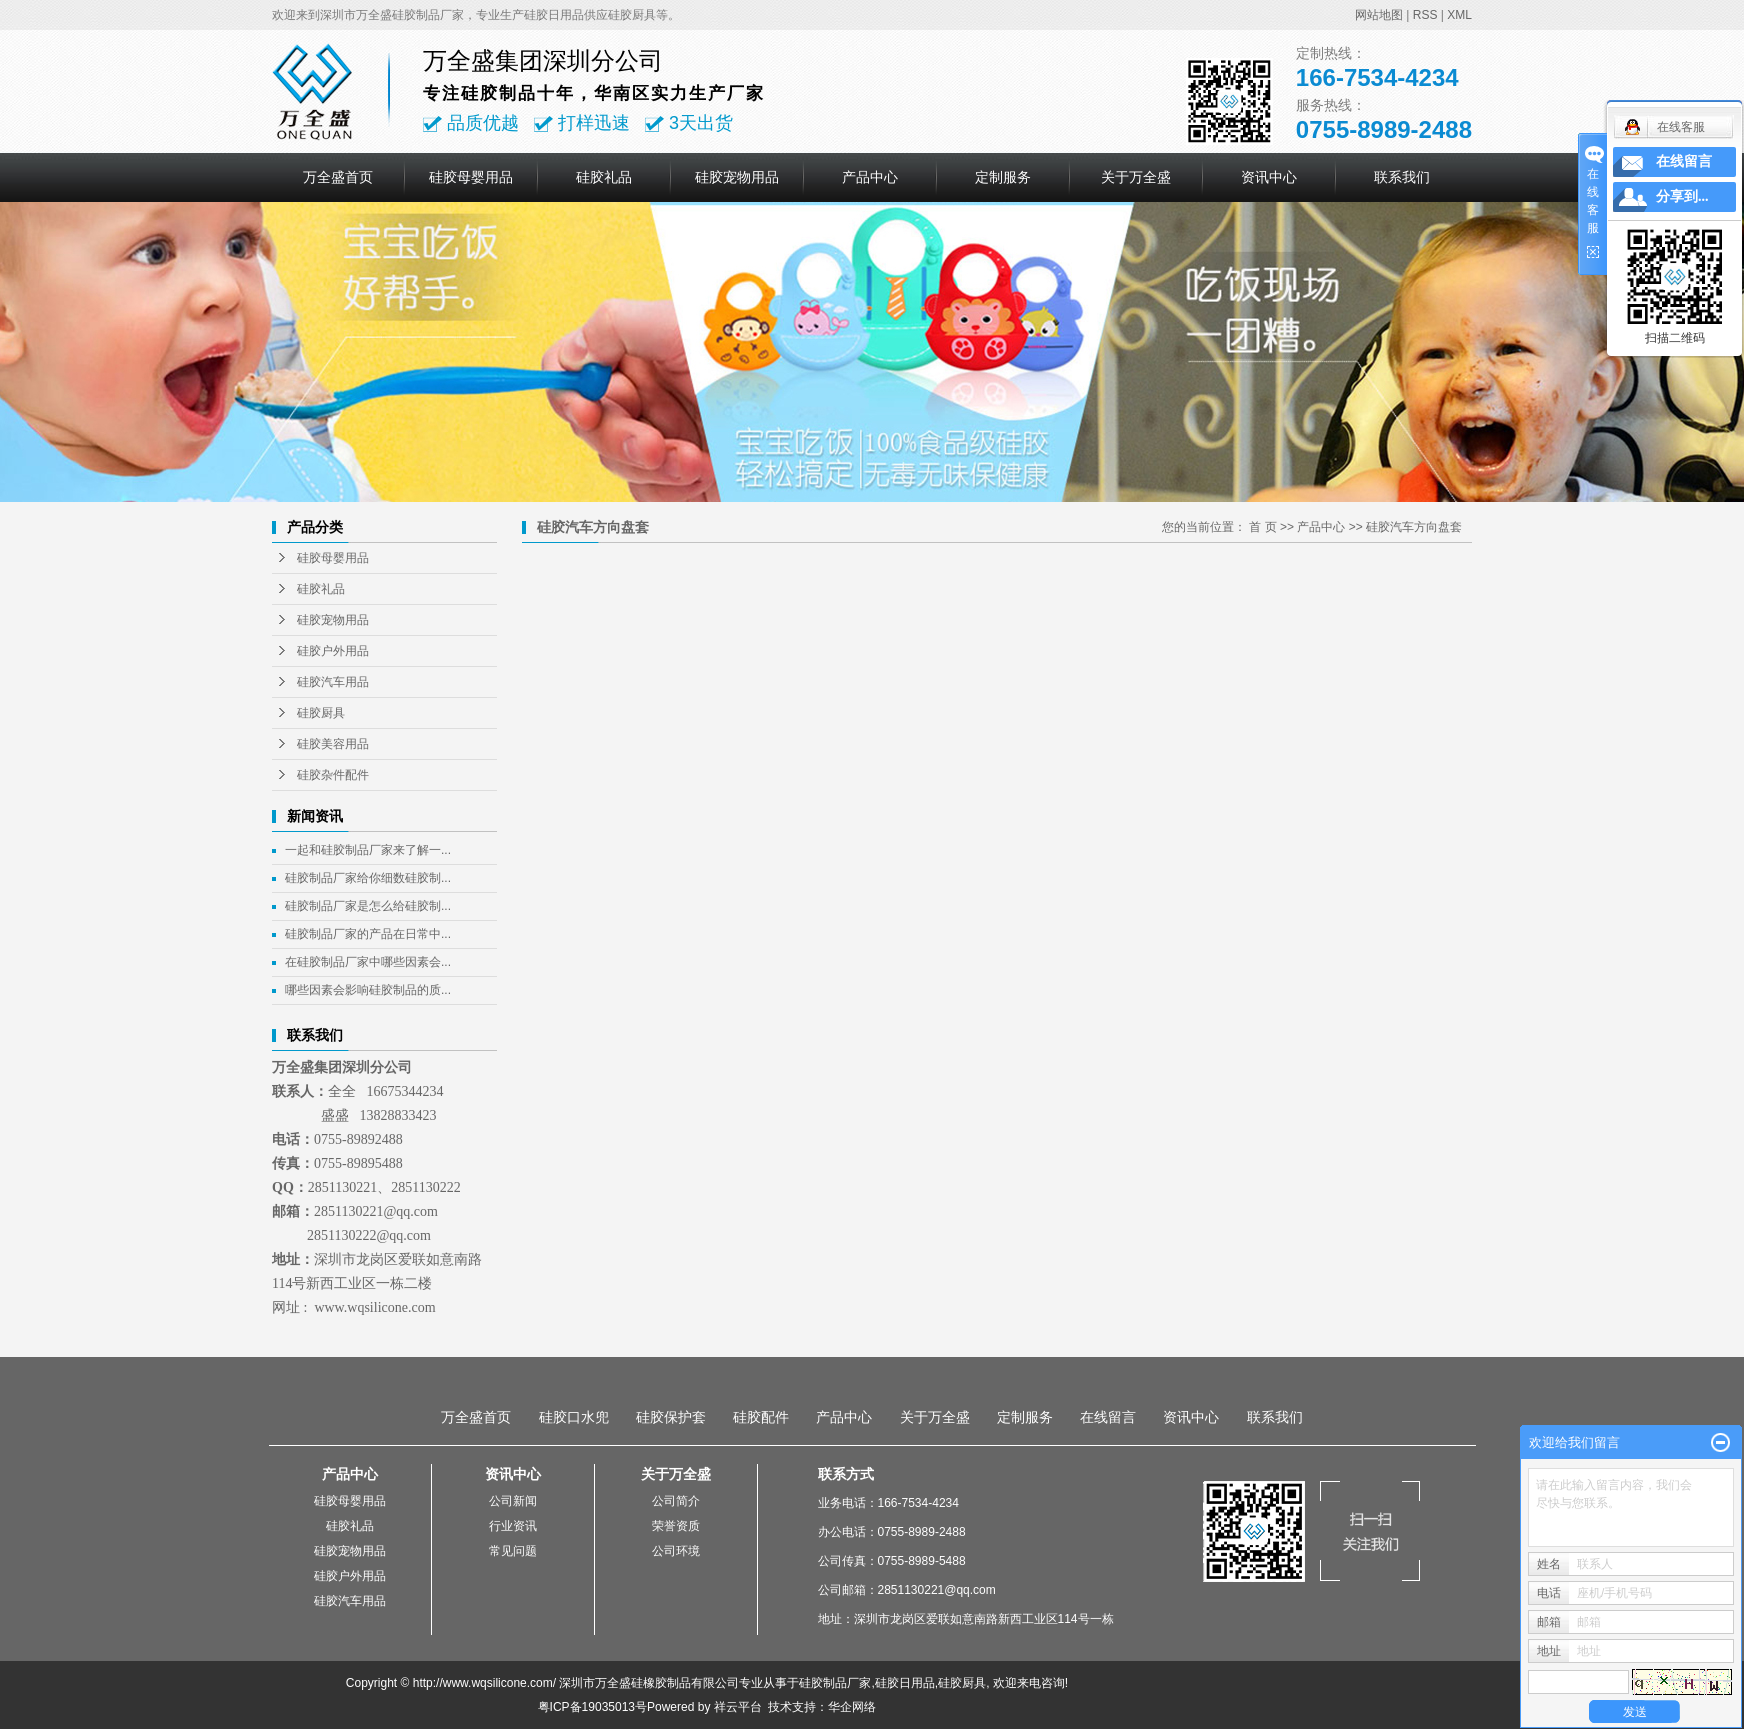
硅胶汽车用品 (333, 682)
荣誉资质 (676, 1526)
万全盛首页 (338, 177)
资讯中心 (1269, 177)
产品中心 (870, 177)
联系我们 (1402, 177)
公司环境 (676, 1551)
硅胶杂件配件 (333, 775)
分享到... (1682, 196)
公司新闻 (513, 1501)
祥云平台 (738, 1707)
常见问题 (513, 1551)
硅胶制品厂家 (835, 1683)
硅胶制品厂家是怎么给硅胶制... (368, 906)
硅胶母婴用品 (471, 177)
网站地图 (1379, 15)
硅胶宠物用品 (737, 177)
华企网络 (852, 1707)
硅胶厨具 (321, 713)
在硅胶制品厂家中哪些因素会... (368, 962)
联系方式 (846, 1474)
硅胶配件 (761, 1417)
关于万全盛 (1136, 177)
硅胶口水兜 (574, 1417)
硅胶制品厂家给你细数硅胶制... (368, 878)
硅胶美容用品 (333, 744)
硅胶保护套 (671, 1417)
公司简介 (676, 1501)
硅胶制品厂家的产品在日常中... (368, 934)
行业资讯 (513, 1526)
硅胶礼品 (604, 177)
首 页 (1262, 527)
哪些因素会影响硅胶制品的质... (368, 990)
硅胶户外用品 (333, 651)
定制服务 (1003, 177)
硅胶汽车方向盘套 (1414, 527)
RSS (1425, 15)
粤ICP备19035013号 (592, 1707)
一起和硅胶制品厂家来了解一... (368, 850)
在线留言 (1108, 1417)
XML (1459, 15)
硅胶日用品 (905, 1683)
